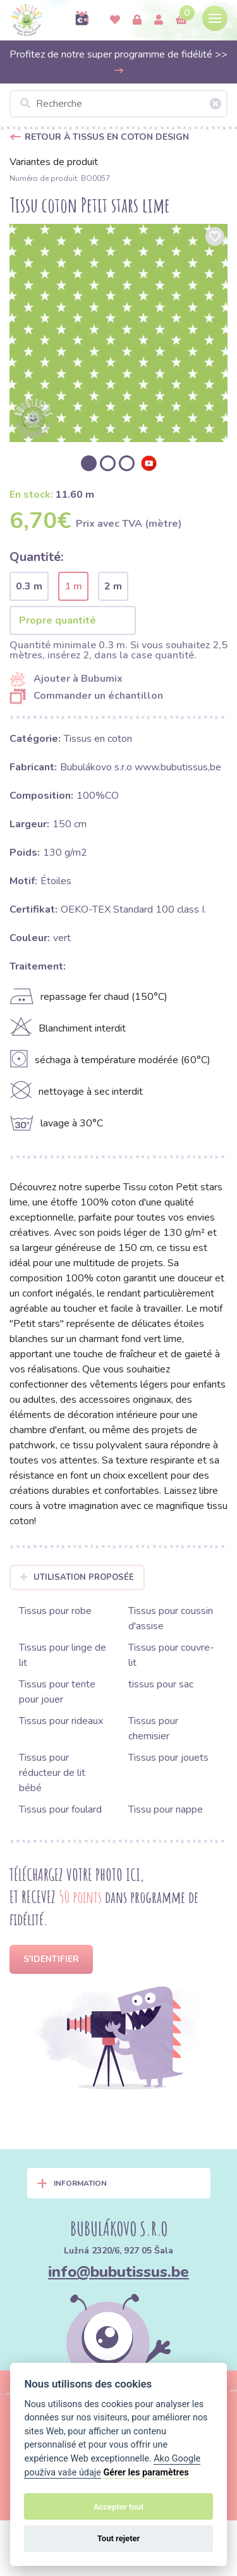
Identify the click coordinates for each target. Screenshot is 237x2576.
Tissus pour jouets (168, 1758)
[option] (118, 333)
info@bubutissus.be (118, 2272)
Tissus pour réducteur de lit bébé (52, 1773)
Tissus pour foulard (60, 1809)
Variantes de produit (53, 162)
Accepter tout (119, 2506)
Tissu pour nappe (165, 1809)
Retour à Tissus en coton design (107, 137)
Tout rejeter (118, 2538)
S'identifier (51, 1959)
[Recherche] (118, 104)
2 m (113, 586)
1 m (73, 586)
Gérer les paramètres (145, 2472)
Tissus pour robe (55, 1611)
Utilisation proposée (77, 1577)
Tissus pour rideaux (61, 1721)
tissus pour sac (160, 1684)
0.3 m (29, 586)
